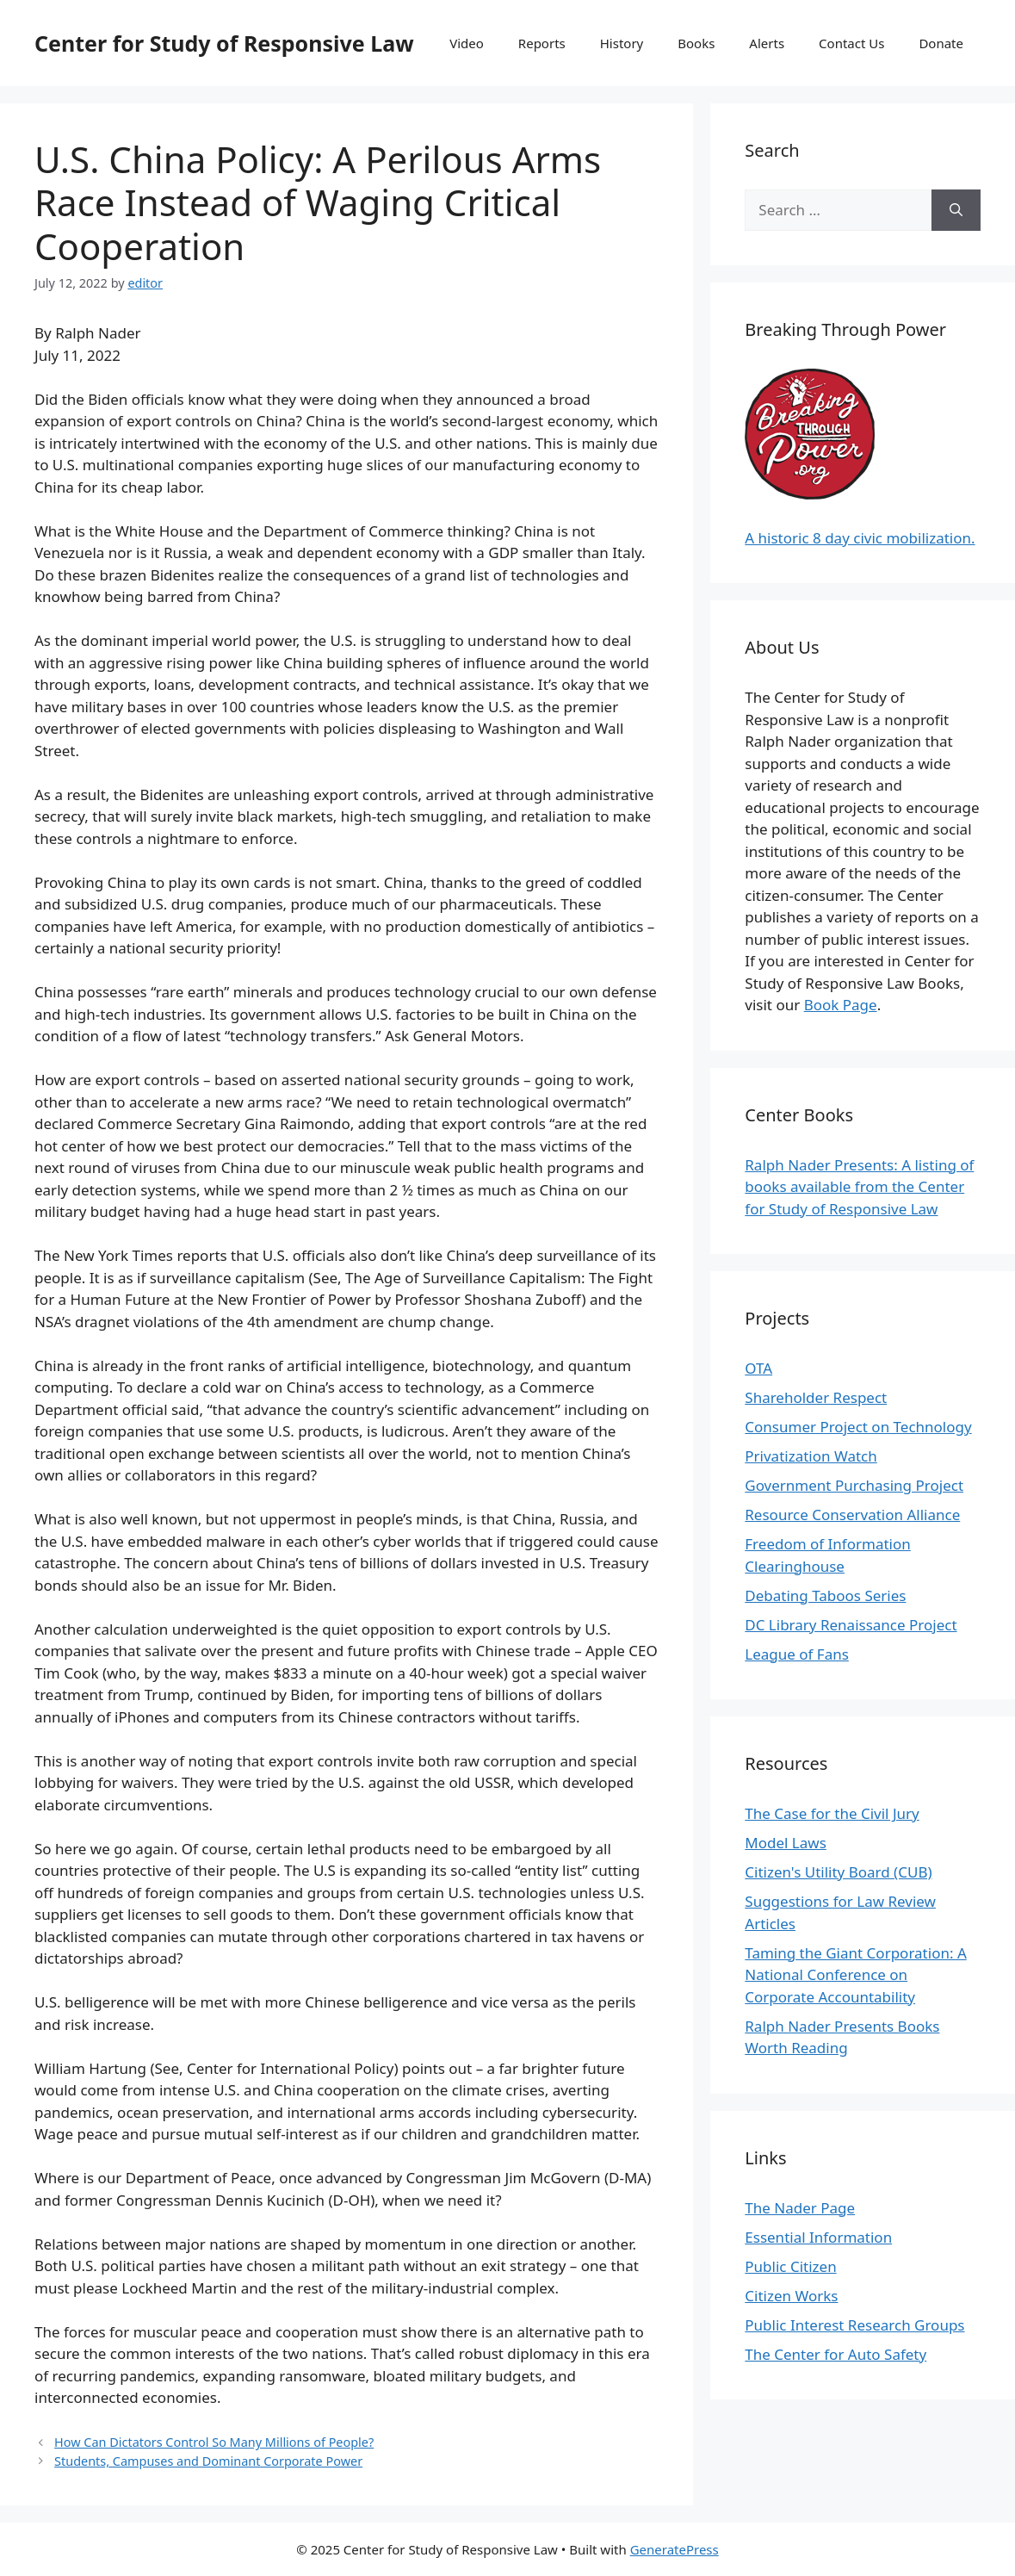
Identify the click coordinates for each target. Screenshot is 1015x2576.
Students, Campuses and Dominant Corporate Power (208, 2461)
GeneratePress (674, 2549)
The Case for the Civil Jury (832, 1813)
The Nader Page (800, 2208)
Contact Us (851, 43)
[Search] (956, 210)
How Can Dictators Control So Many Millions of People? (214, 2442)
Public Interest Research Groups (854, 2325)
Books (696, 43)
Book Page (840, 1005)
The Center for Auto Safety (835, 2354)
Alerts (766, 43)
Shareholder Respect (816, 1397)
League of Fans (797, 1654)
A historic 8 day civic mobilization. (860, 538)
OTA (758, 1368)
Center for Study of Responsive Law (224, 43)
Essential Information (818, 2237)
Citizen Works (791, 2296)
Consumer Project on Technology (858, 1427)
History (622, 43)
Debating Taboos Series (825, 1595)
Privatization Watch (810, 1456)
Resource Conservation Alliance (852, 1514)
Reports (542, 43)
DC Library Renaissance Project (850, 1625)
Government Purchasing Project (854, 1485)
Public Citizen (790, 2266)
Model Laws (785, 1843)
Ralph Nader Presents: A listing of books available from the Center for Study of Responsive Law (859, 1187)
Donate (941, 43)
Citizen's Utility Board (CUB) (838, 1872)
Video (466, 43)
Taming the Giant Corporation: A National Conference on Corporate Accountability (855, 1975)
